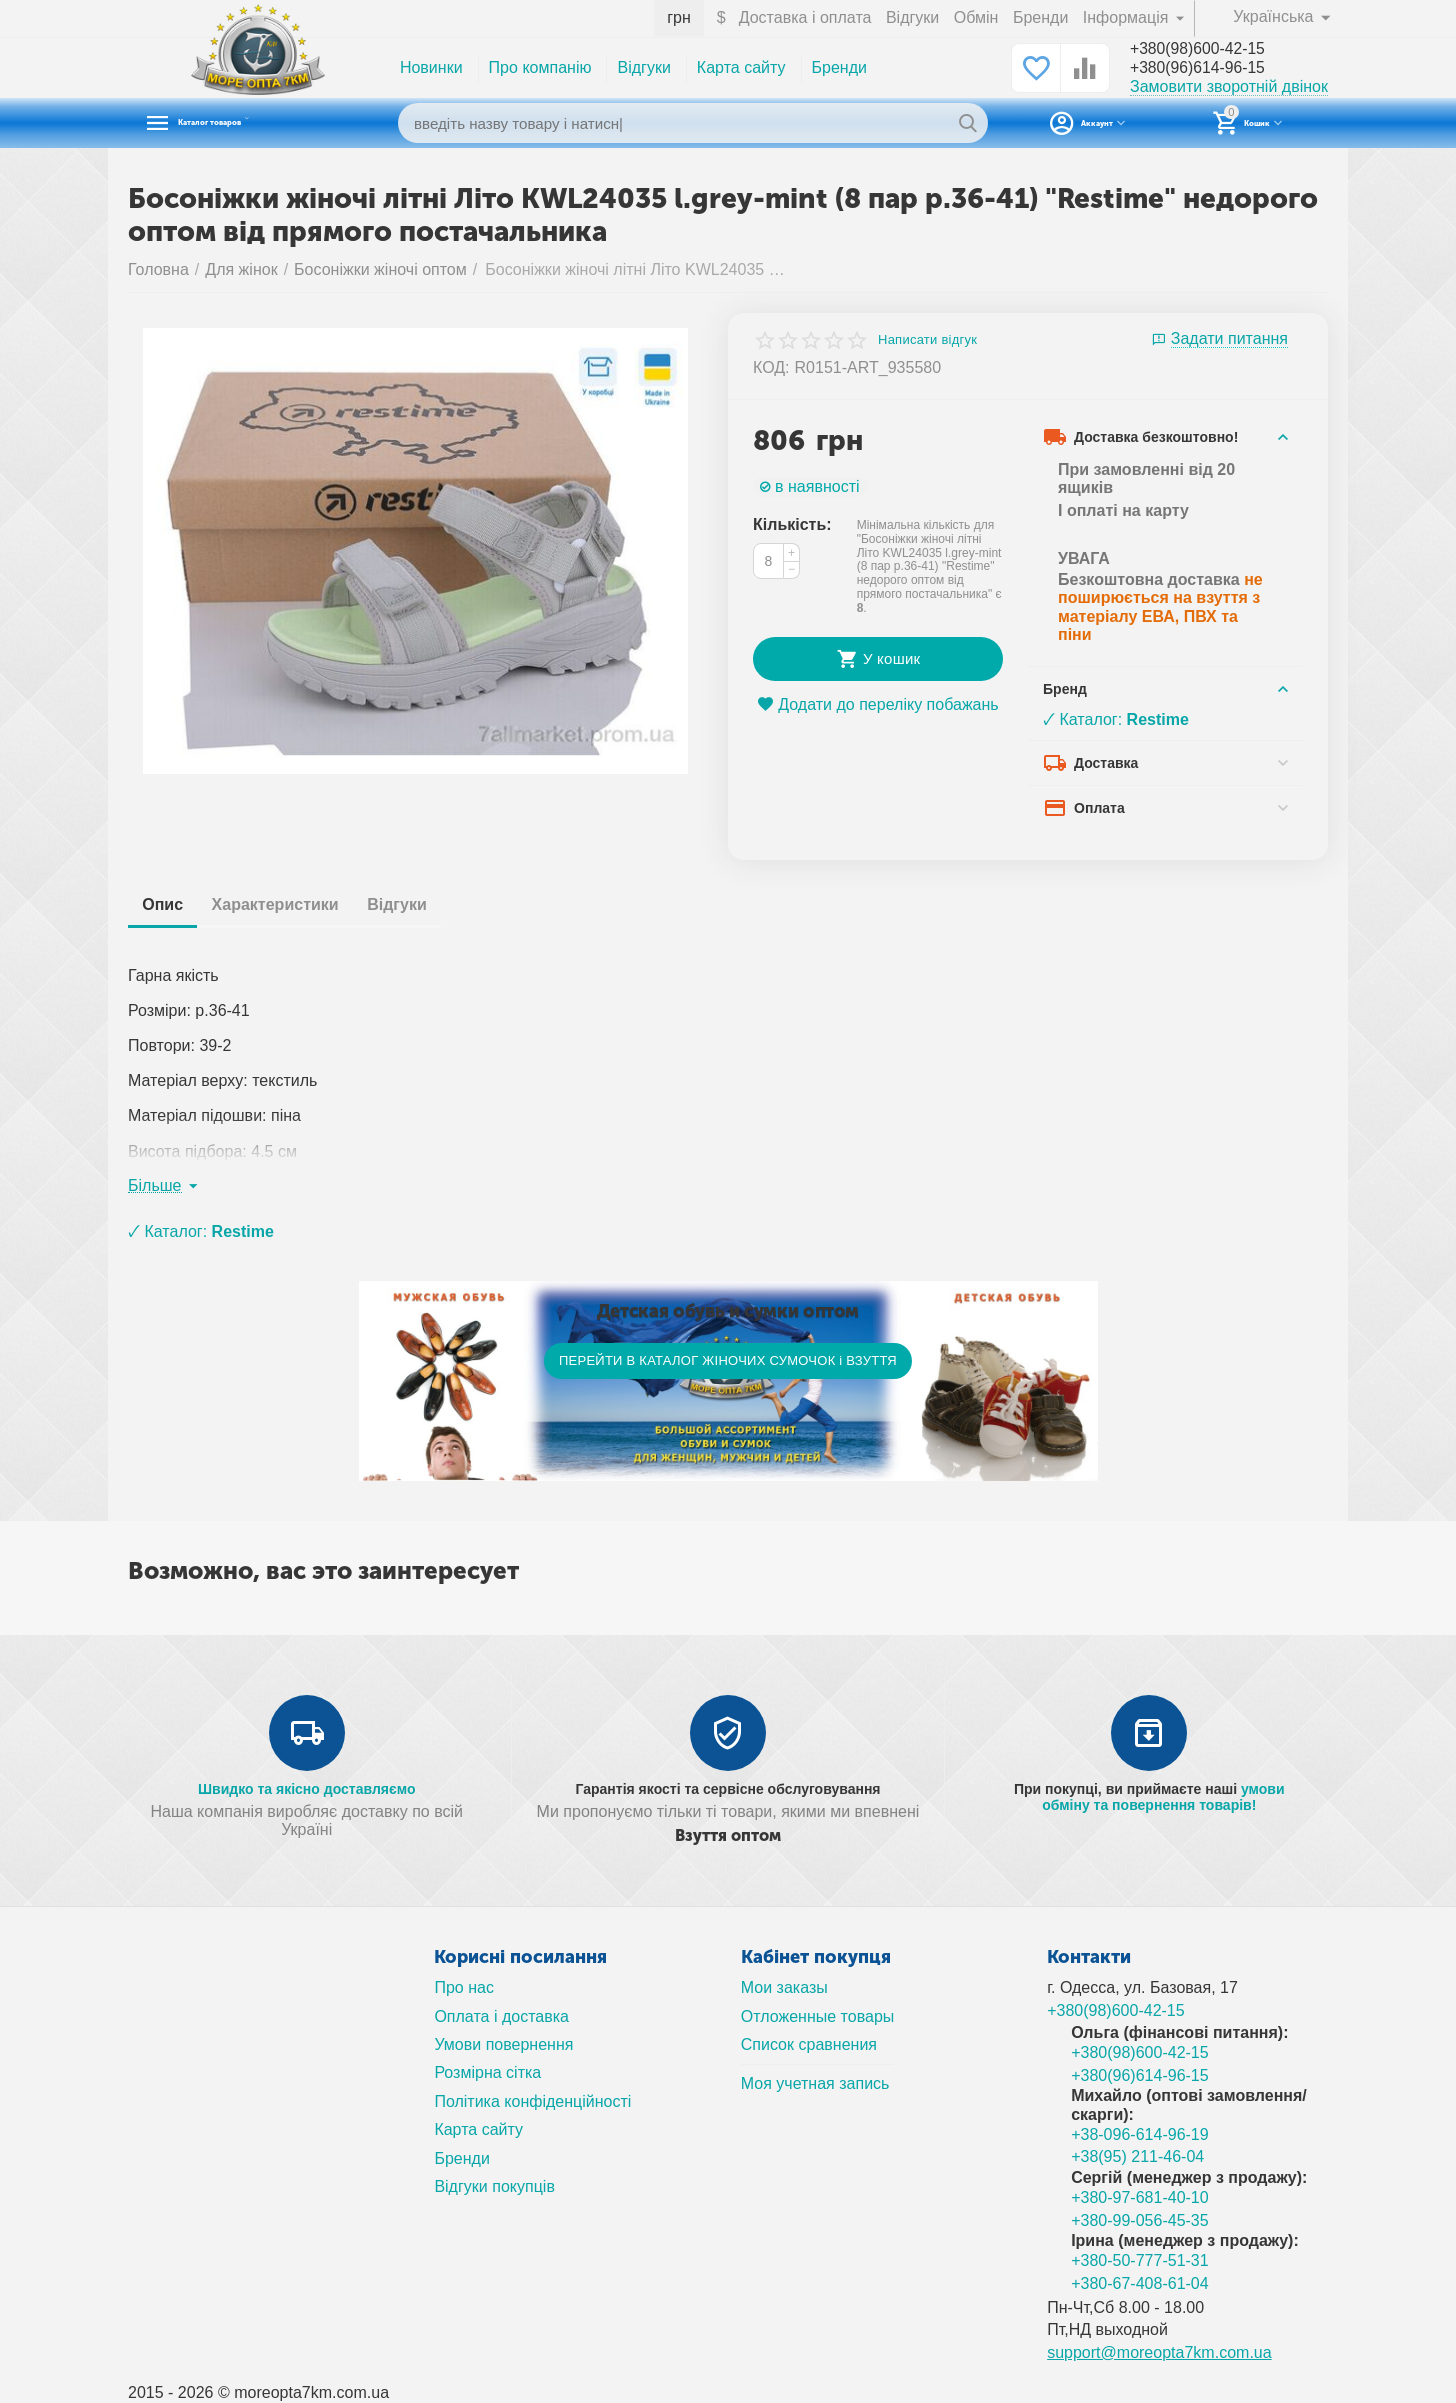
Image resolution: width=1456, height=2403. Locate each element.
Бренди (1040, 17)
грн (679, 17)
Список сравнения (809, 2044)
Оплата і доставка (501, 2016)
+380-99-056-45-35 (1140, 2220)
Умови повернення (503, 2044)
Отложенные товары (818, 2016)
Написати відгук (927, 340)
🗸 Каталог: (1116, 719)
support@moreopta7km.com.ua (1159, 2352)
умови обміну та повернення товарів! (1163, 1797)
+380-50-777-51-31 (1140, 2260)
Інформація (1128, 17)
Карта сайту (741, 67)
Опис (168, 904)
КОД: (771, 367)
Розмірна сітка (487, 2072)
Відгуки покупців (494, 2186)
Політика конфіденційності (532, 2101)
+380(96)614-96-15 (1207, 69)
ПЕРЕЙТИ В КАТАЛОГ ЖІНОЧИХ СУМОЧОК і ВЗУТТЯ (728, 1360)
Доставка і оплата (805, 17)
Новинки (431, 67)
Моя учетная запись (815, 2083)
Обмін (976, 17)
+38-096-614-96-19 (1140, 2134)
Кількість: (792, 524)
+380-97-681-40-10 (1140, 2197)
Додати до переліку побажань (877, 704)
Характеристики (292, 904)
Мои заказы (784, 1987)
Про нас (464, 1987)
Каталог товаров (253, 123)
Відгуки (912, 17)
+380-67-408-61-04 (1140, 2283)
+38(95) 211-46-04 (1137, 2156)
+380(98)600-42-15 (1207, 49)
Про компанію (540, 67)
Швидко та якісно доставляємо (307, 1789)
